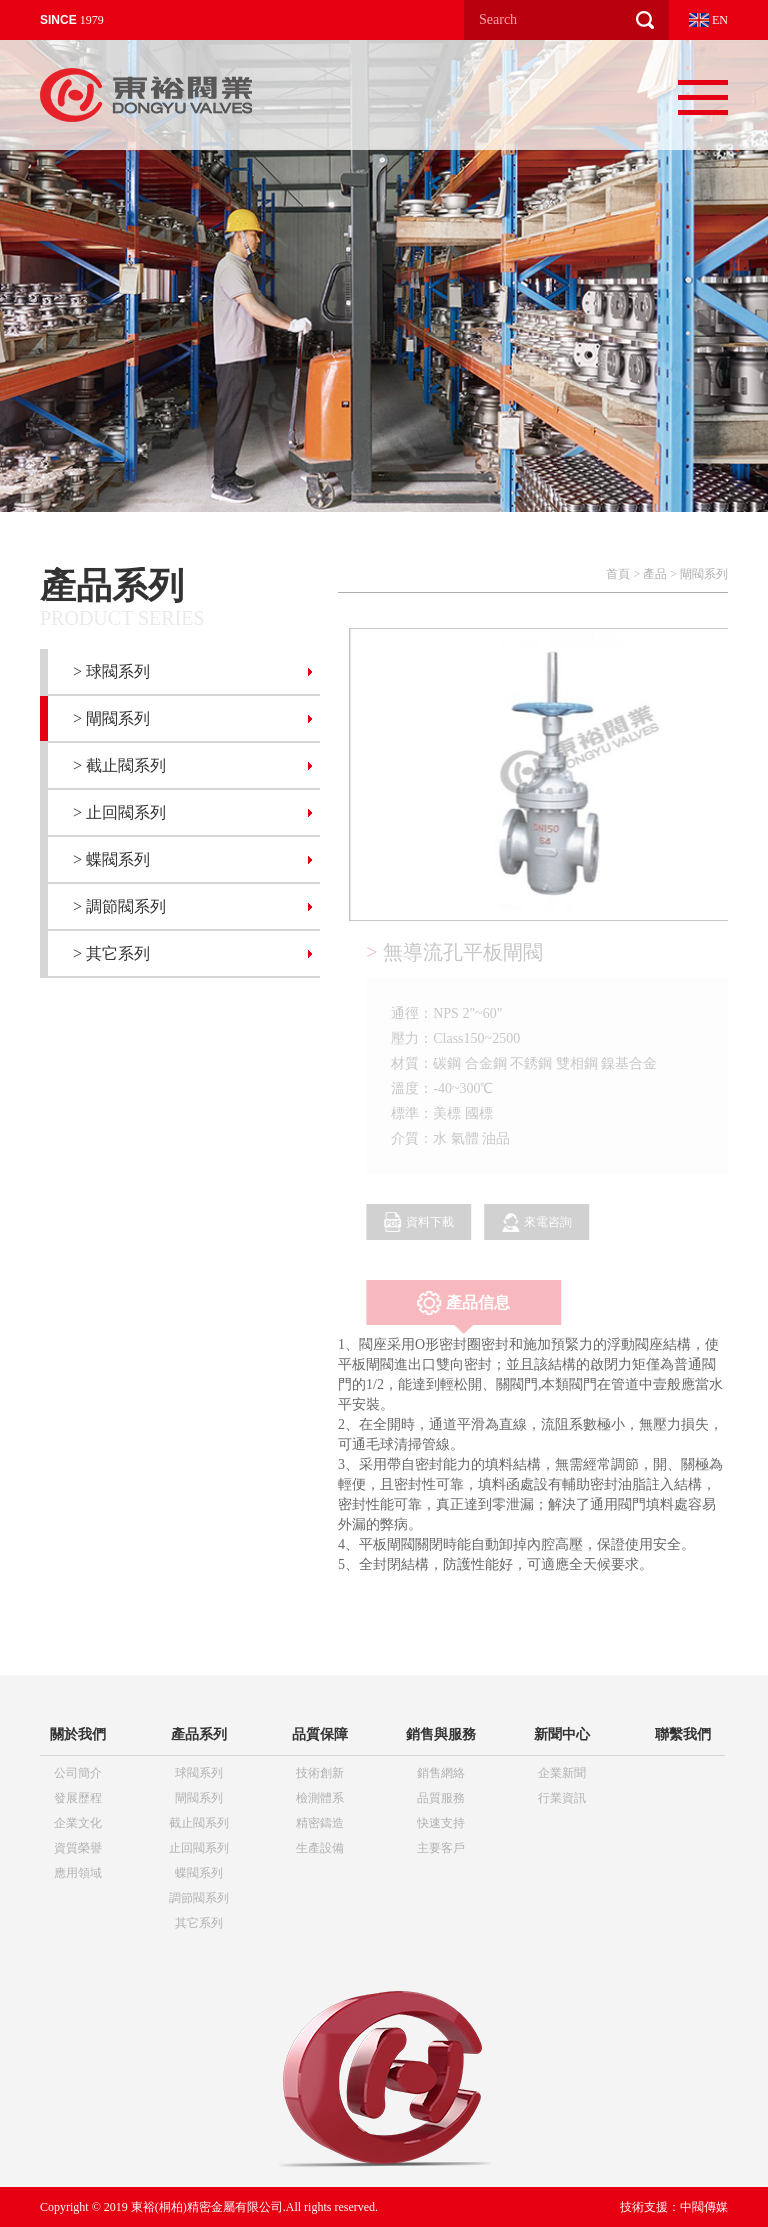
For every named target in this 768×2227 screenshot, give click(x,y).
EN (708, 20)
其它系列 (199, 1923)
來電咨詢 (541, 1222)
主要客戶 (441, 1848)
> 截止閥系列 (119, 765)
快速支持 (441, 1823)
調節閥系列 (199, 1898)
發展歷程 (78, 1798)
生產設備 (320, 1848)
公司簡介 (78, 1773)
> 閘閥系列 (111, 718)
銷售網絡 (441, 1773)
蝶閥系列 (199, 1873)
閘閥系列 (704, 574)
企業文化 (78, 1823)
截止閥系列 (199, 1823)
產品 (655, 574)
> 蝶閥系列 (111, 859)
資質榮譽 (78, 1848)
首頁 (618, 574)
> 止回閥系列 (119, 812)
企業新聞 (562, 1773)
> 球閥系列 (111, 671)
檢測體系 (320, 1798)
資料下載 (423, 1222)
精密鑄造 (320, 1823)
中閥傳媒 (704, 2207)
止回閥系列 (199, 1848)
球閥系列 (199, 1773)
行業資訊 (562, 1798)
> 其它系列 (111, 953)
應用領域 (78, 1873)
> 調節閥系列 (119, 906)
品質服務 (441, 1798)
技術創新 (320, 1773)
